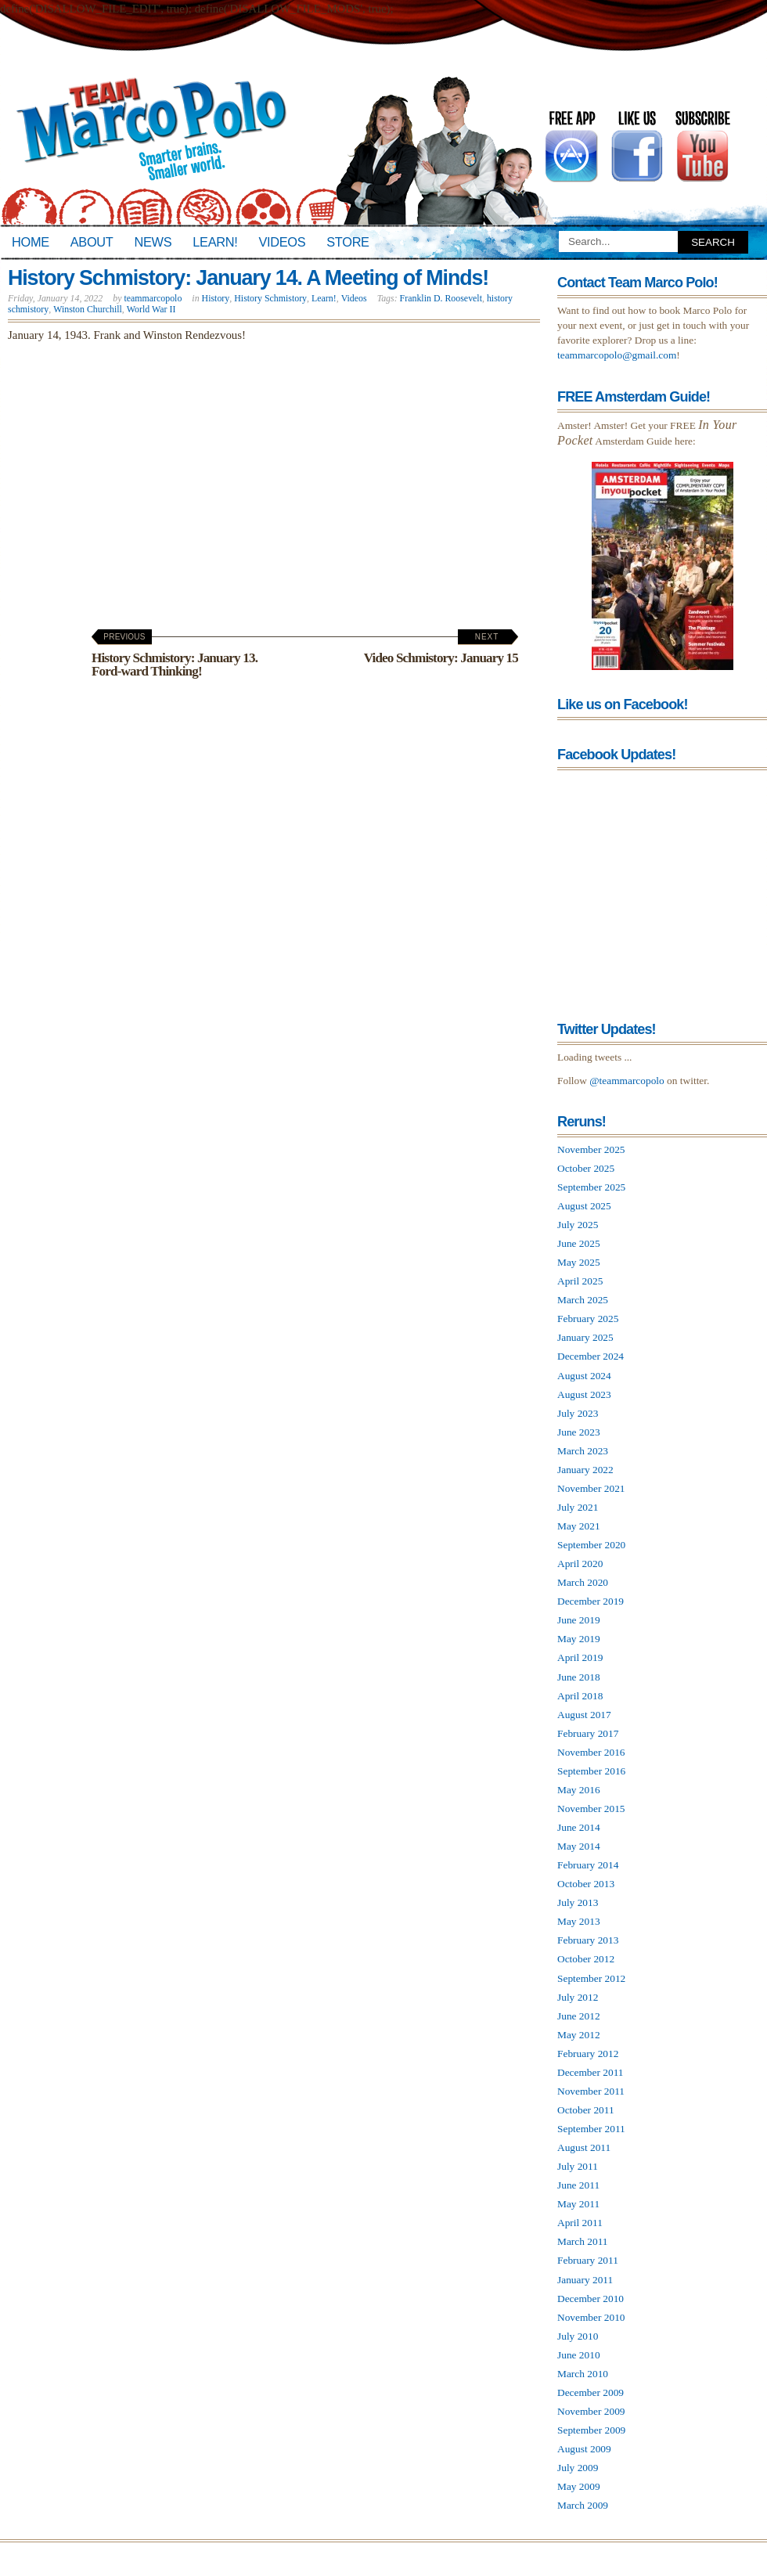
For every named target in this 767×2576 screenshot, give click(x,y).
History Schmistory (270, 298)
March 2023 (582, 1451)
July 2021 (577, 1507)
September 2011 (591, 2129)
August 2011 (583, 2147)
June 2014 (578, 1827)
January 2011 (585, 2280)
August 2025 (584, 1206)
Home (30, 242)
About (91, 242)
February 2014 (587, 1865)
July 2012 (577, 1997)
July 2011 (577, 2166)
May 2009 (578, 2486)
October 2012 (585, 1959)
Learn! (215, 242)
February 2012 (587, 2053)
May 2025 (578, 1262)
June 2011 (578, 2185)
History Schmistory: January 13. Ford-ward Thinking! (174, 655)
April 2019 (580, 1657)
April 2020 (580, 1563)
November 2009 (591, 2411)
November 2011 (591, 2091)
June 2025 (578, 1243)
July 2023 (577, 1413)
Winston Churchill (87, 309)
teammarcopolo (153, 298)
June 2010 (578, 2355)
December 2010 (590, 2298)
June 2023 (578, 1432)
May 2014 (578, 1846)
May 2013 (578, 1921)
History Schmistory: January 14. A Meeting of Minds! (248, 278)
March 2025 (582, 1300)
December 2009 (590, 2392)
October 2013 (585, 1884)
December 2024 (590, 1356)
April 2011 (580, 2222)
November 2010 (591, 2317)
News (153, 242)
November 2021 (591, 1488)
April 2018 (580, 1696)
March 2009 (582, 2505)
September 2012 (591, 1978)
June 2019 (578, 1620)
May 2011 (578, 2204)
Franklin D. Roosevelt (441, 298)
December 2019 (590, 1601)
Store (347, 242)
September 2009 (591, 2430)
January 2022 (585, 1469)
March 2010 (582, 2374)
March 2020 (582, 1582)
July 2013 (577, 1902)
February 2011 (587, 2260)
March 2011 (582, 2241)
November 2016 (591, 1752)
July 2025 (577, 1224)
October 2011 (585, 2110)
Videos (281, 242)
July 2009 (577, 2467)
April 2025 (580, 1281)
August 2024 (584, 1376)
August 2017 (584, 1714)
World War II (151, 309)
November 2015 (591, 1808)
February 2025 (587, 1318)
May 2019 (578, 1639)
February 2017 (587, 1733)
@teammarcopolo (626, 1080)
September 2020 (591, 1545)
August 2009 (584, 2449)
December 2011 (590, 2072)
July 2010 (577, 2336)
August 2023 (584, 1394)
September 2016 (591, 1771)
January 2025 (585, 1337)
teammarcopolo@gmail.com (616, 355)
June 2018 (578, 1677)
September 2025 (591, 1187)
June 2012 (578, 2016)
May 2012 (578, 2035)
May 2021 (578, 1526)
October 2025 (585, 1168)
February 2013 (587, 1940)
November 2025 (591, 1149)
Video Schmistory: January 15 (441, 648)
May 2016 (578, 1790)
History (216, 298)
